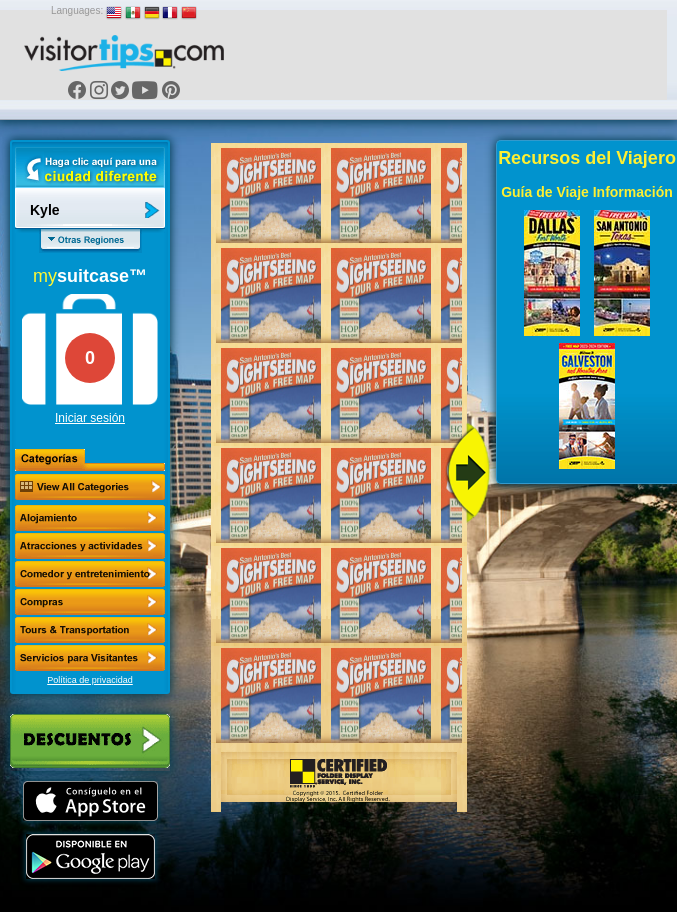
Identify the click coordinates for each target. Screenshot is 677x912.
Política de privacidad (90, 680)
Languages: (77, 10)
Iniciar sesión (90, 418)
